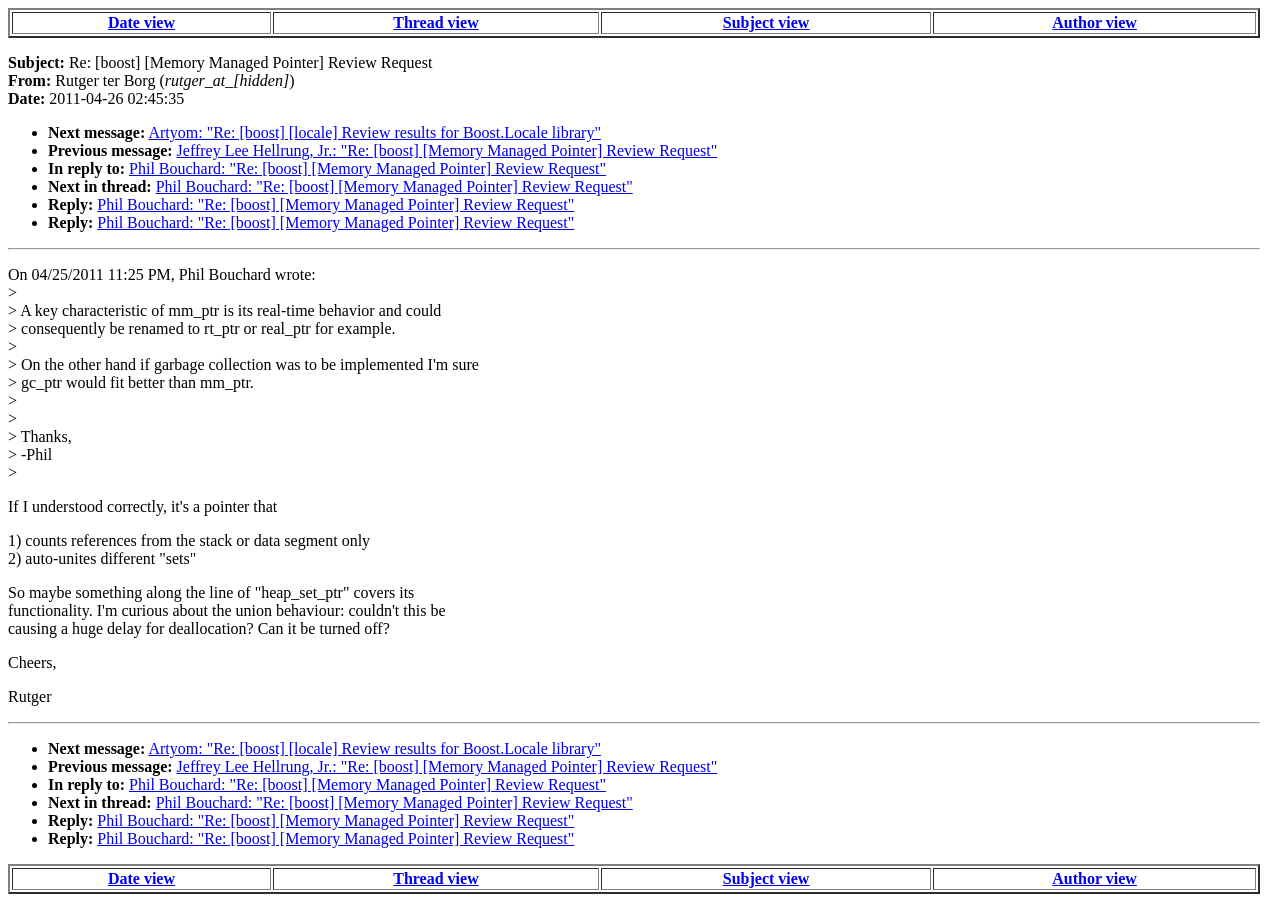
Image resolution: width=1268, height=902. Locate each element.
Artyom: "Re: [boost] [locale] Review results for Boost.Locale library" (374, 132)
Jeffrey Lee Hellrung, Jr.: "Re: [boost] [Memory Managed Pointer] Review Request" (447, 150)
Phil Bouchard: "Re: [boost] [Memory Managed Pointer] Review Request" (367, 168)
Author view (1094, 22)
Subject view (766, 22)
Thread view (435, 22)
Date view (141, 22)
